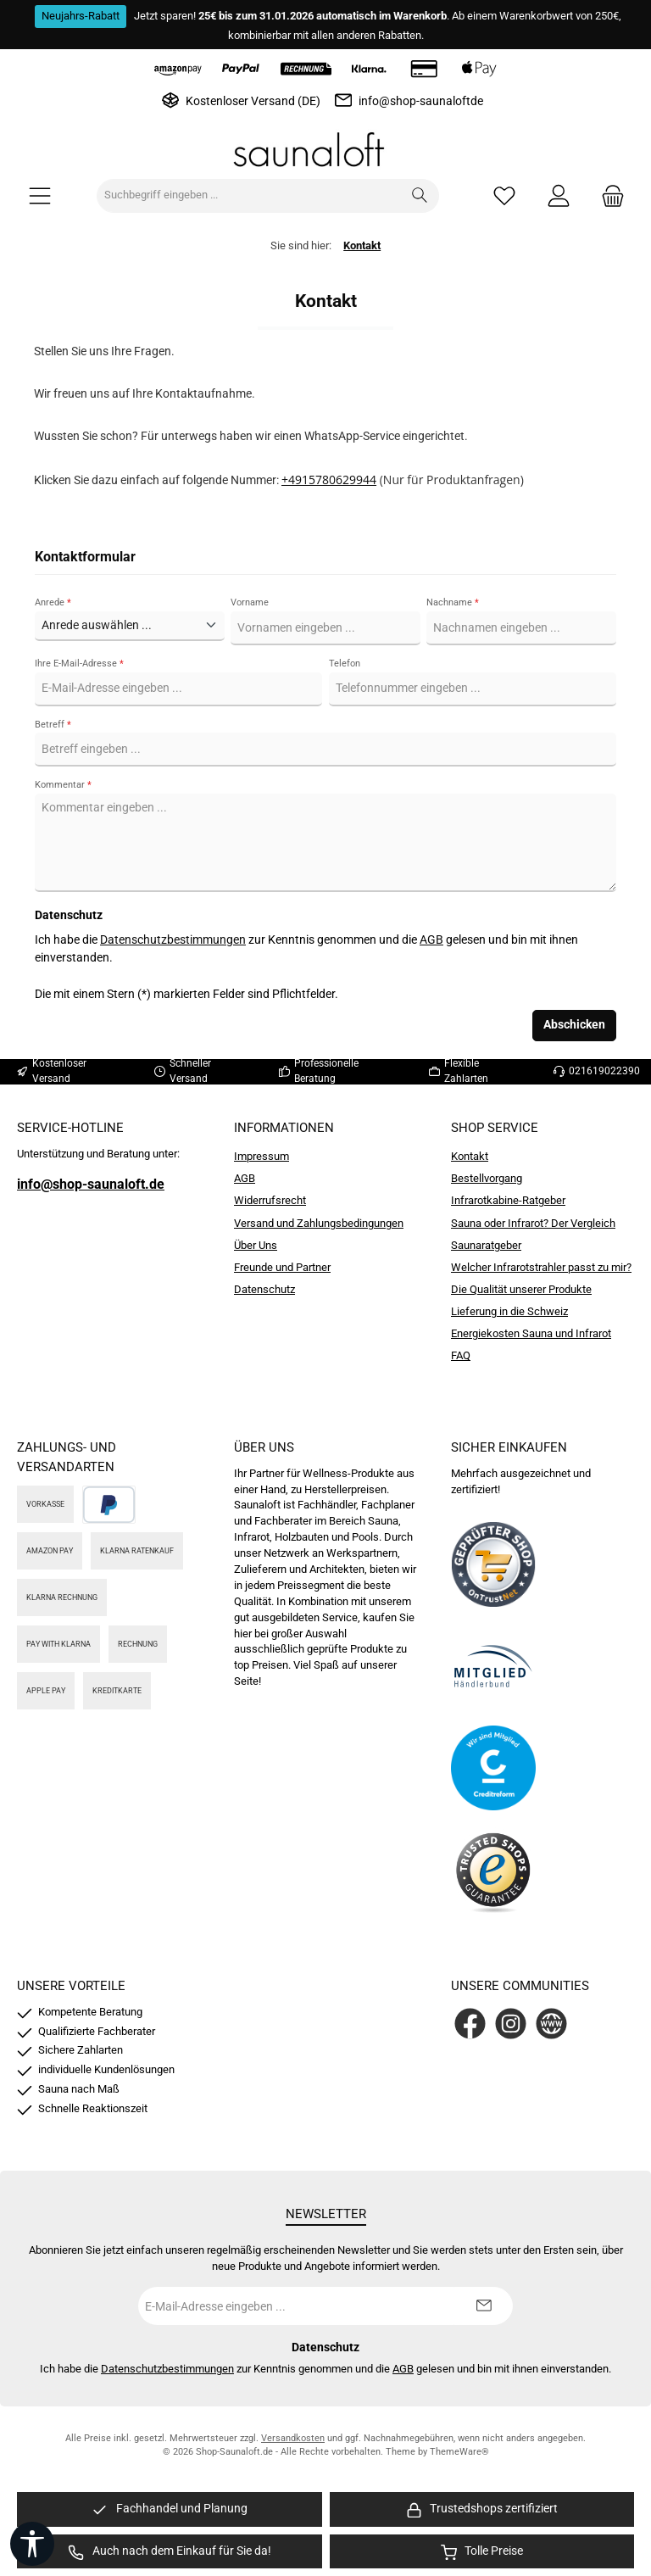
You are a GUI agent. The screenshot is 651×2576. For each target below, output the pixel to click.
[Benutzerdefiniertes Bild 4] (493, 1870)
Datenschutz (264, 1289)
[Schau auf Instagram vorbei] (511, 2023)
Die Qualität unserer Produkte (521, 1289)
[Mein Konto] (558, 195)
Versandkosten (293, 2438)
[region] (169, 2509)
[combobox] (249, 196)
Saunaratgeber (486, 1245)
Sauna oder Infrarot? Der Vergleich (533, 1223)
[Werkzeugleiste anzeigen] (32, 2544)
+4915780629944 (328, 479)
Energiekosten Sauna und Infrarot (531, 1333)
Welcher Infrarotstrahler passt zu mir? (541, 1267)
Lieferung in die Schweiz (509, 1311)
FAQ (460, 1355)
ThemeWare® (459, 2451)
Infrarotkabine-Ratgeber (508, 1200)
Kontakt (469, 1156)
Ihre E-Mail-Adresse (79, 663)
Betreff (53, 724)
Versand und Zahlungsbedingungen (318, 1223)
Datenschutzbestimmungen (173, 940)
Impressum (261, 1156)
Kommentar (63, 784)
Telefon (344, 663)
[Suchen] (420, 196)
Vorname (250, 602)
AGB (431, 940)
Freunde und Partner (282, 1267)
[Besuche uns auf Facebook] (470, 2023)
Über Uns (255, 1245)
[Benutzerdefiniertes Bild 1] (493, 1564)
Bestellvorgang (486, 1178)
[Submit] (483, 2306)
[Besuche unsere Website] (551, 2023)
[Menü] (40, 195)
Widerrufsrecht (270, 1200)
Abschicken (574, 1025)
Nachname (452, 602)
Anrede (53, 602)
